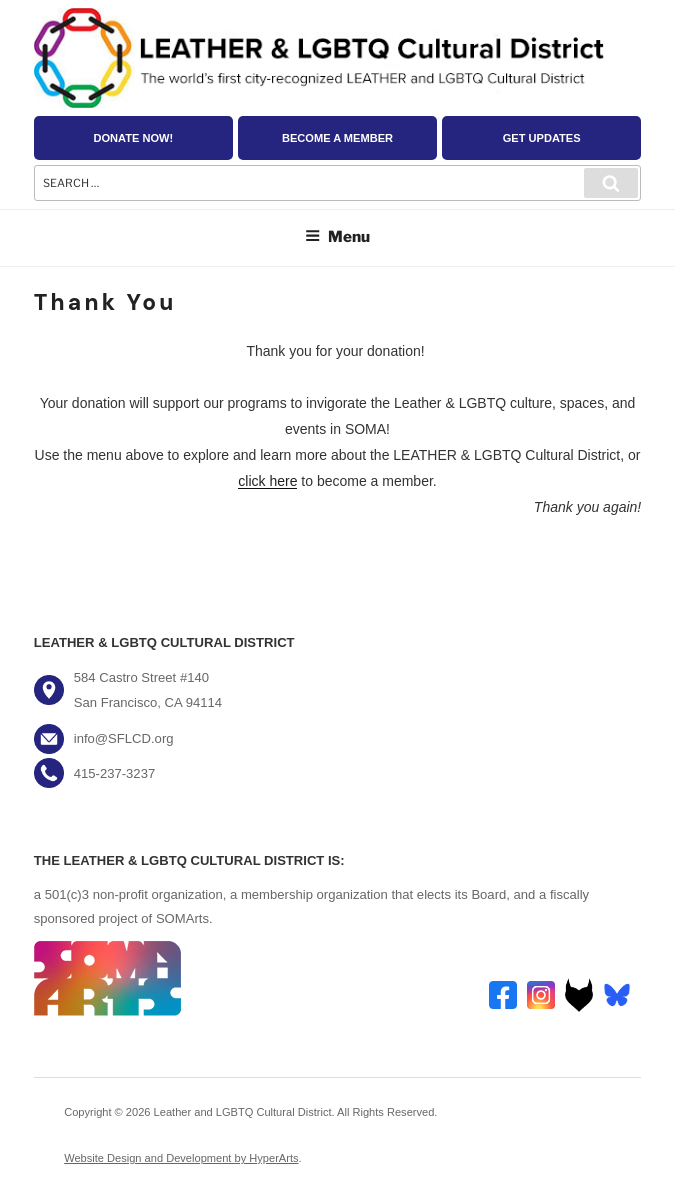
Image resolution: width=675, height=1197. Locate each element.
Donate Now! (133, 138)
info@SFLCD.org (124, 738)
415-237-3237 (114, 773)
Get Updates (542, 138)
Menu (337, 236)
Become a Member (337, 138)
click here (267, 481)
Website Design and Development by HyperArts (181, 1158)
